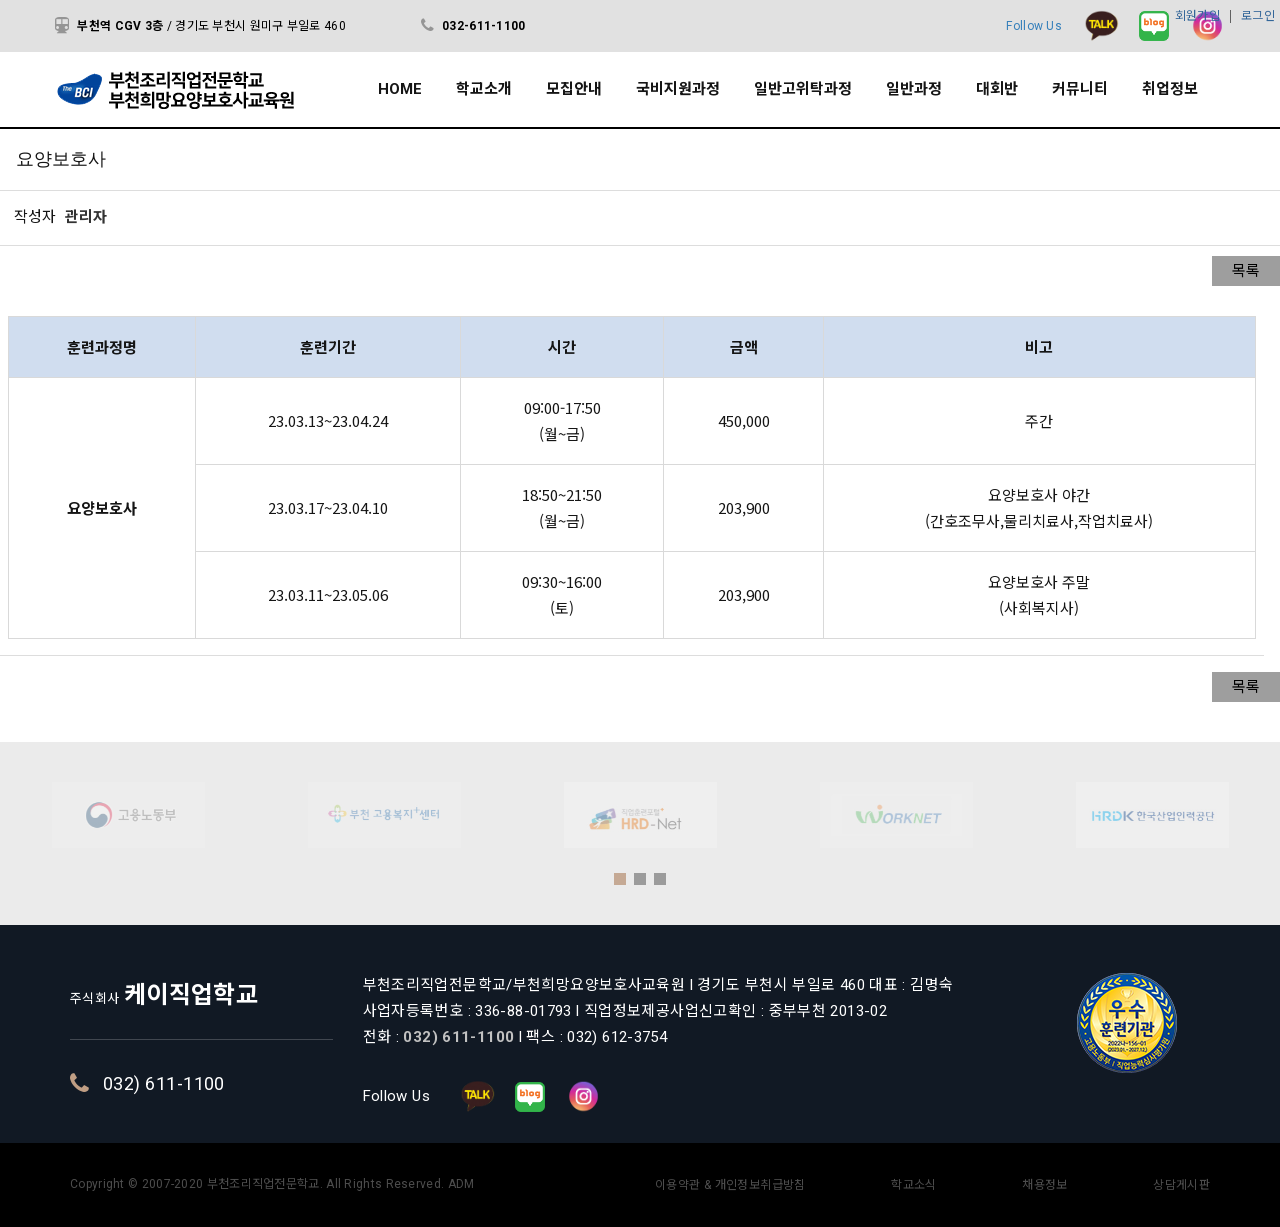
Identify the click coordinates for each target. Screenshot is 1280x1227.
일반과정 (914, 89)
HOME (400, 89)
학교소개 (484, 89)
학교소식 (914, 1185)
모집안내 (574, 89)
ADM (461, 1184)
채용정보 (1045, 1185)
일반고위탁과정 (803, 89)
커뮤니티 (1080, 89)
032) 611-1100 (229, 1083)
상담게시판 (1181, 1185)
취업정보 (1170, 89)
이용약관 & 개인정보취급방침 (730, 1185)
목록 (1246, 271)
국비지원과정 (678, 89)
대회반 (997, 89)
